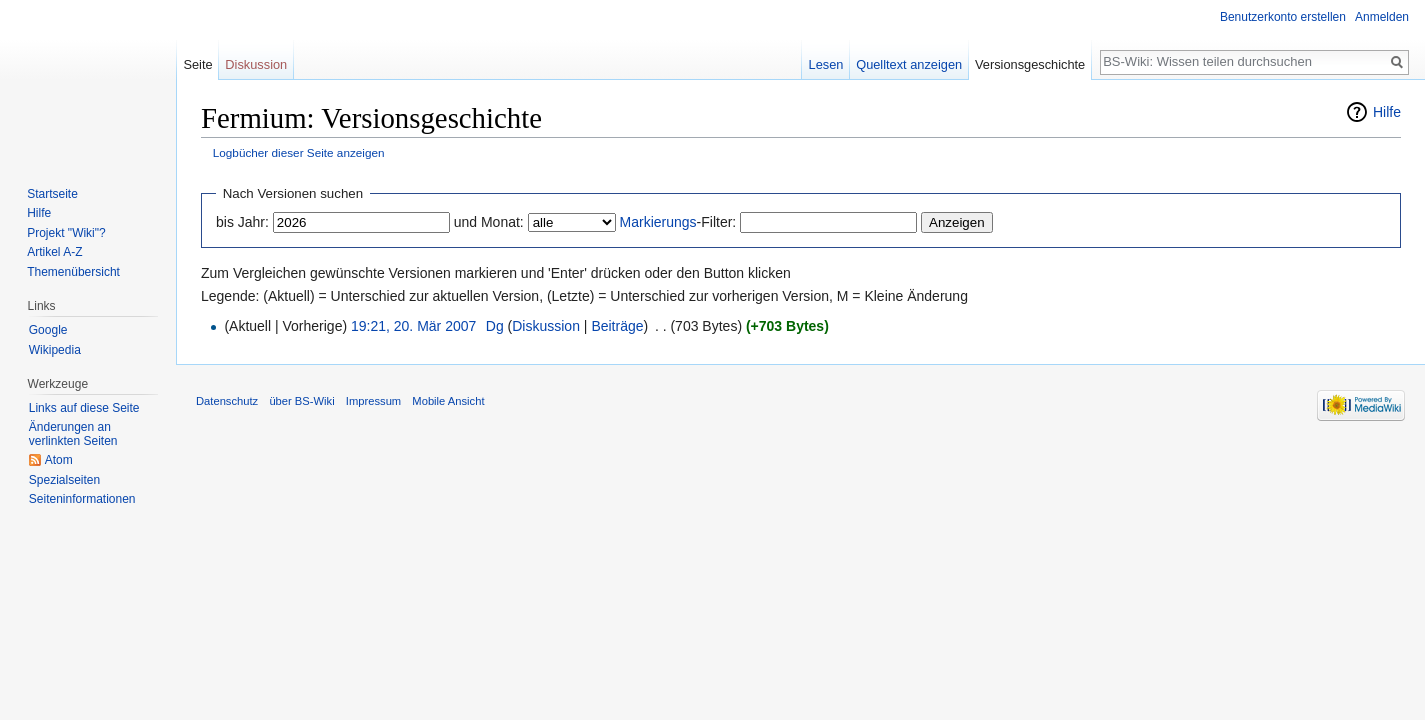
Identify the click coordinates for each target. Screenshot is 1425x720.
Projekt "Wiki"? (66, 233)
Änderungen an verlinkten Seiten (73, 434)
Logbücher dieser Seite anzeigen (299, 152)
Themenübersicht (73, 272)
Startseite (52, 194)
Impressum (373, 401)
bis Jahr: (242, 222)
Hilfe (1387, 112)
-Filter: (678, 222)
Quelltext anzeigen (909, 64)
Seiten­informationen (82, 499)
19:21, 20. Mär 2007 (413, 326)
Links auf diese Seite (84, 408)
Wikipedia (55, 350)
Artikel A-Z (54, 252)
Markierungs (658, 222)
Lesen (826, 64)
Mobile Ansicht (448, 401)
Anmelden (1382, 17)
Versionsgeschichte (1030, 64)
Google (48, 330)
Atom (59, 460)
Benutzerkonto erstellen (1283, 17)
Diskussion (546, 326)
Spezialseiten (64, 480)
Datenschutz (227, 401)
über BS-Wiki (301, 401)
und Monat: (489, 222)
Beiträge (617, 326)
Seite (197, 64)
